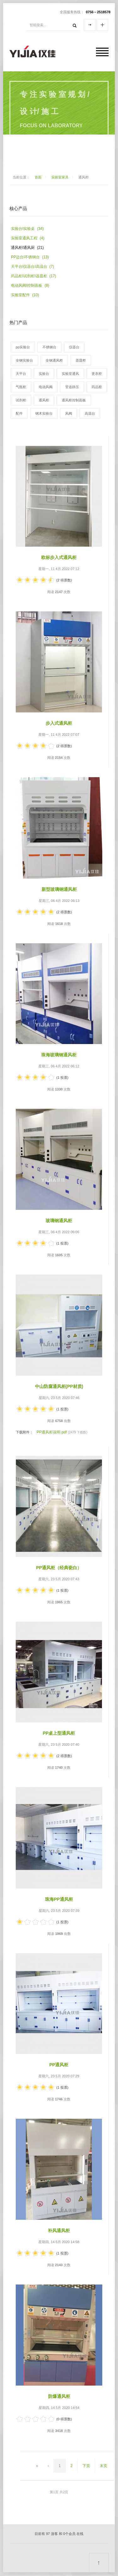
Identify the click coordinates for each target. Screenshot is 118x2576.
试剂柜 (21, 400)
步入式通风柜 (59, 723)
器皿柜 (81, 360)
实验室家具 (60, 177)
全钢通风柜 (54, 360)
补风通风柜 (59, 2230)
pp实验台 (23, 347)
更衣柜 (97, 373)
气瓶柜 (21, 387)
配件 (19, 413)
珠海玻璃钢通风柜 (58, 1054)
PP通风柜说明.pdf (52, 1432)
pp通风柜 (59, 2064)
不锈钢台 (49, 347)
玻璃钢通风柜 (59, 1220)
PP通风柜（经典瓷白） (59, 1567)
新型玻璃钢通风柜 (59, 889)
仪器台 (74, 347)
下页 (86, 2466)
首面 (38, 177)
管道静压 (72, 387)
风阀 (68, 413)
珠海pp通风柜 (59, 1899)
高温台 (90, 413)
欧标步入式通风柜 (58, 557)
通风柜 (44, 400)
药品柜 (97, 387)
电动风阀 (46, 387)
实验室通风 (70, 373)
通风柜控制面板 (74, 400)
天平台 (21, 373)
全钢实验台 (24, 360)
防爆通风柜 (59, 2396)
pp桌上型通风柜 (59, 1733)
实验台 (44, 373)
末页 (103, 2466)
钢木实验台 (44, 413)
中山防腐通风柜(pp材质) (59, 1386)
